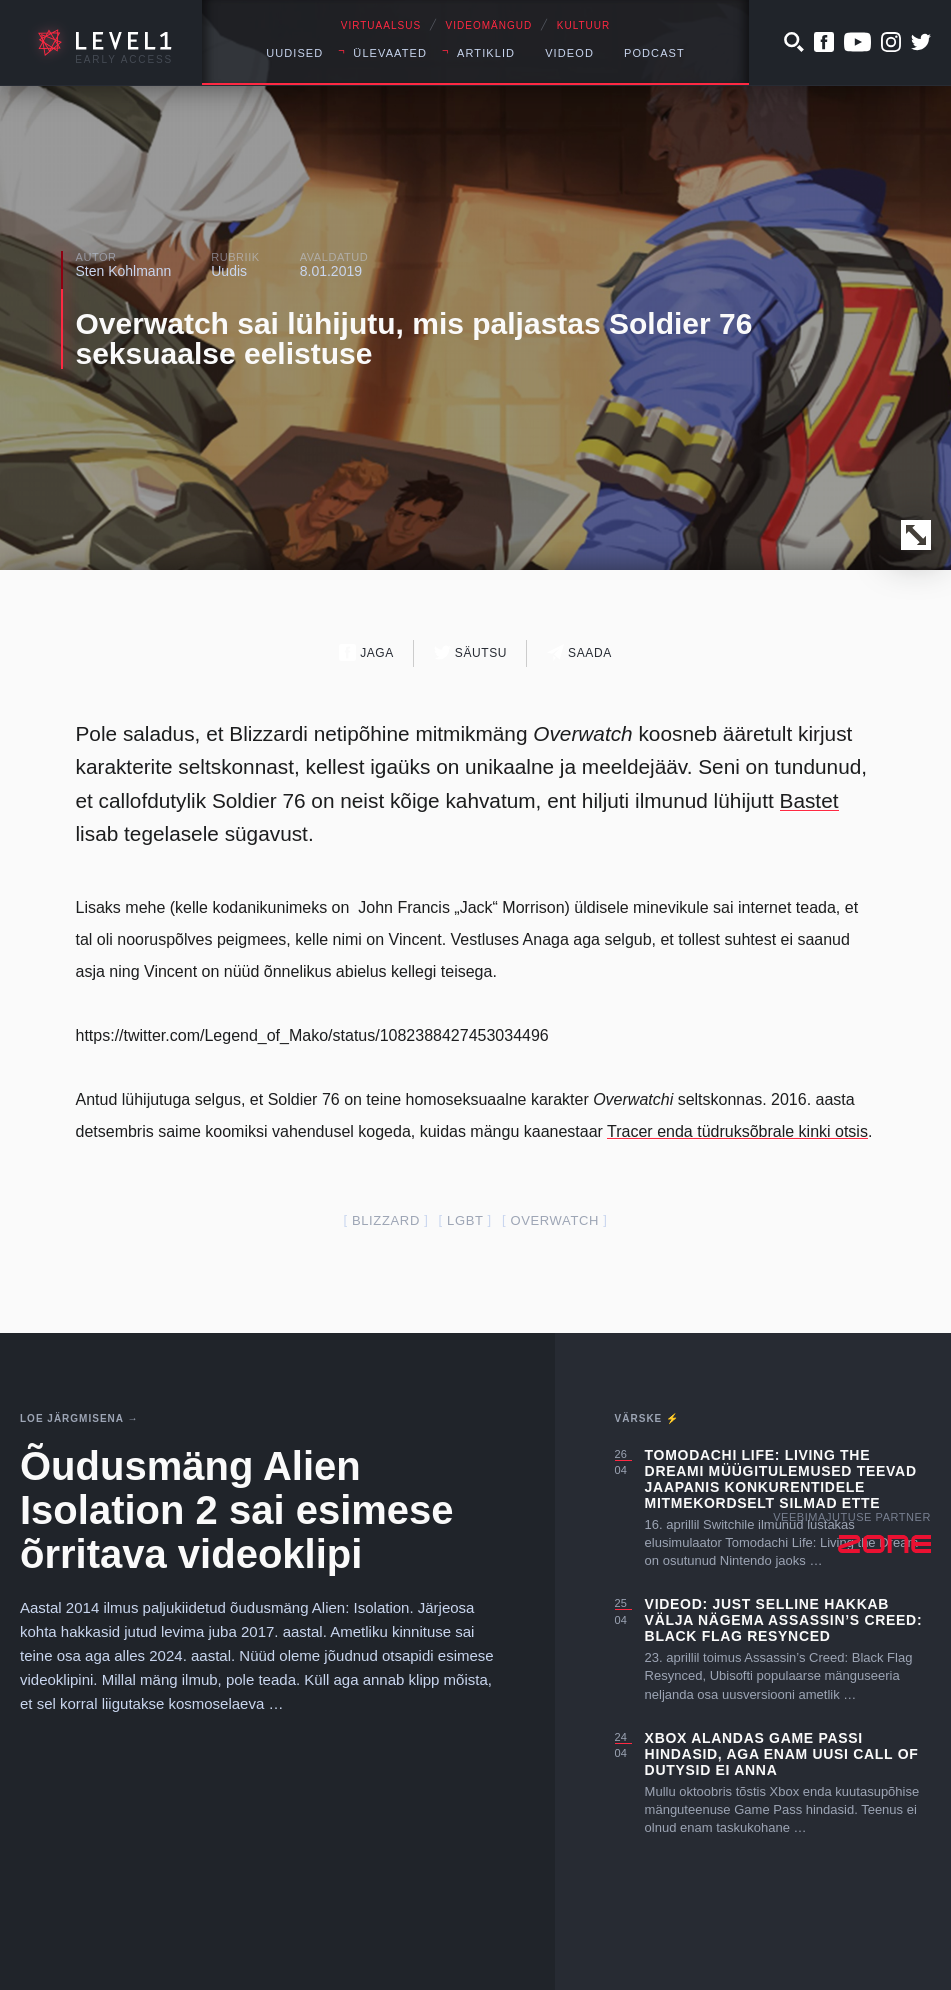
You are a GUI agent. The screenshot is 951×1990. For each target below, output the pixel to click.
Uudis (229, 271)
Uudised (294, 53)
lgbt (465, 1220)
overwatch (554, 1220)
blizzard (386, 1220)
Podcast (654, 53)
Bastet (809, 800)
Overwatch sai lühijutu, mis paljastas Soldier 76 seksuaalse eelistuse (414, 338)
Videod (569, 53)
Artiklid (486, 53)
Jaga (366, 652)
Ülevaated (390, 53)
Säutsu (470, 652)
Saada (579, 652)
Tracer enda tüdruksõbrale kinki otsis (737, 1131)
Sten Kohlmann (124, 271)
